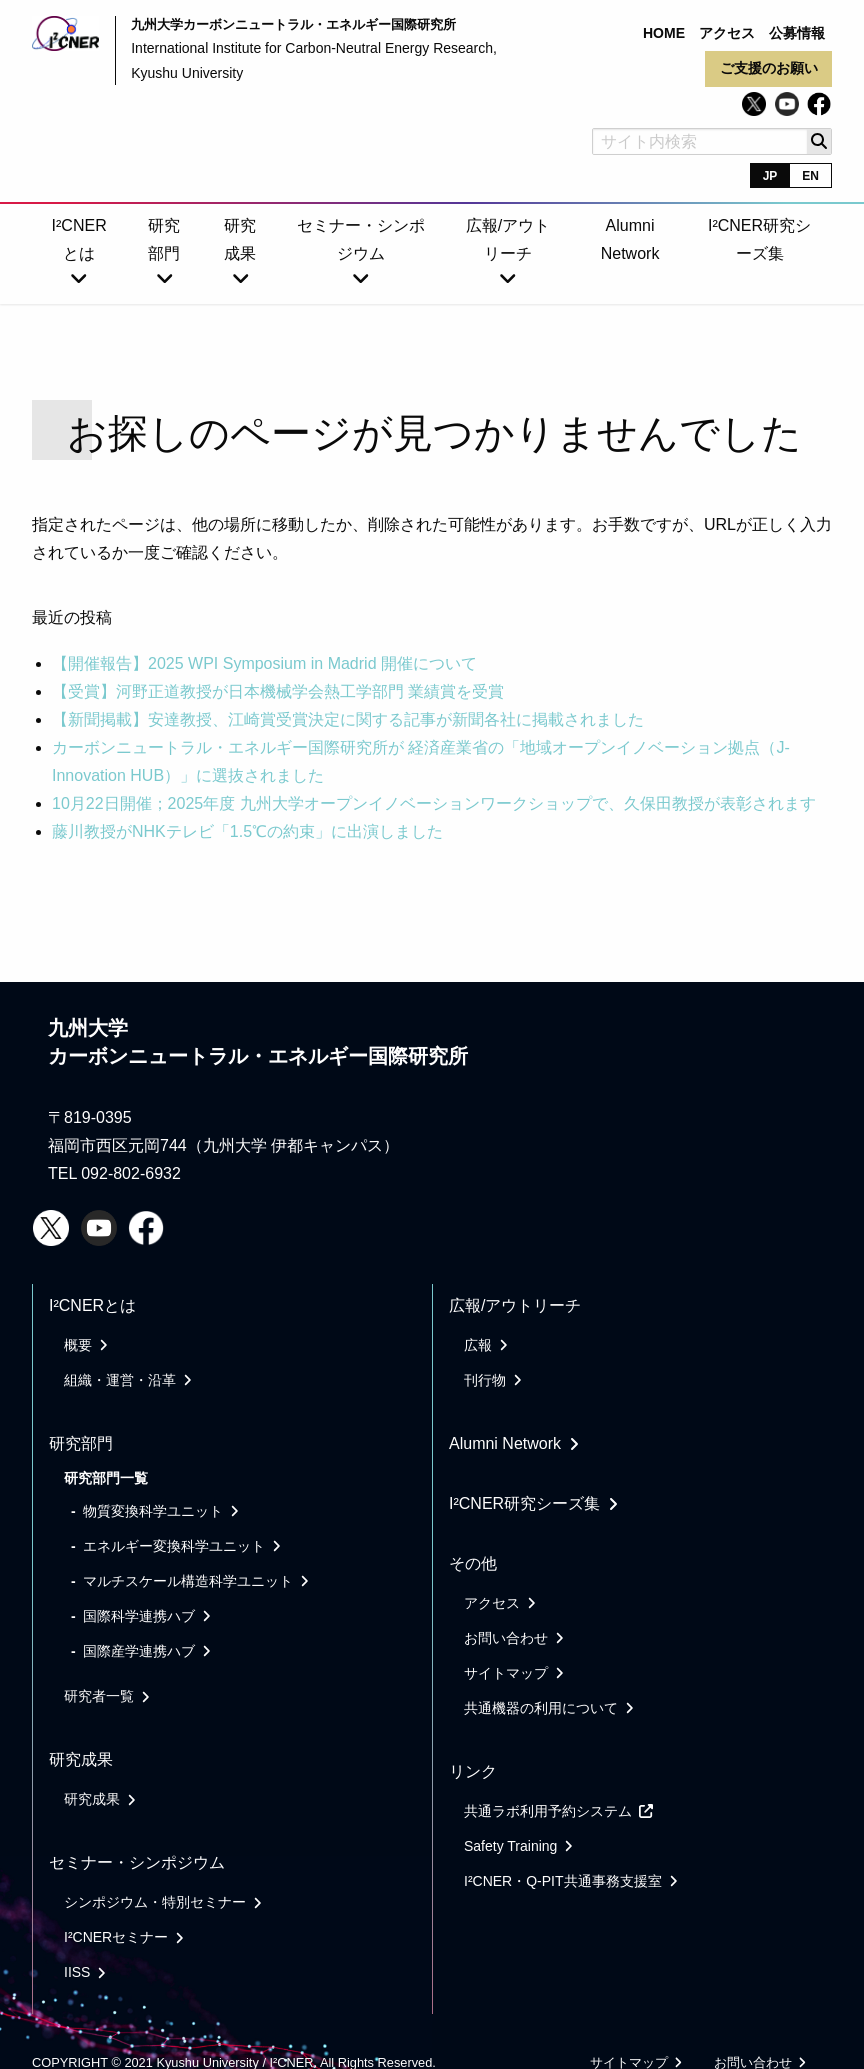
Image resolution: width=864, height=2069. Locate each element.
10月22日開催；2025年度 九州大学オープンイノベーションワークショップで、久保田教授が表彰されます (434, 803)
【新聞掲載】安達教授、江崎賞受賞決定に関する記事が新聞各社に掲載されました (348, 719)
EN (810, 176)
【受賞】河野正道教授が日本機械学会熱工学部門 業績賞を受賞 (278, 691)
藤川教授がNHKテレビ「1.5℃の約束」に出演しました (247, 831)
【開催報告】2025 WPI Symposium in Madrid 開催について (264, 663)
